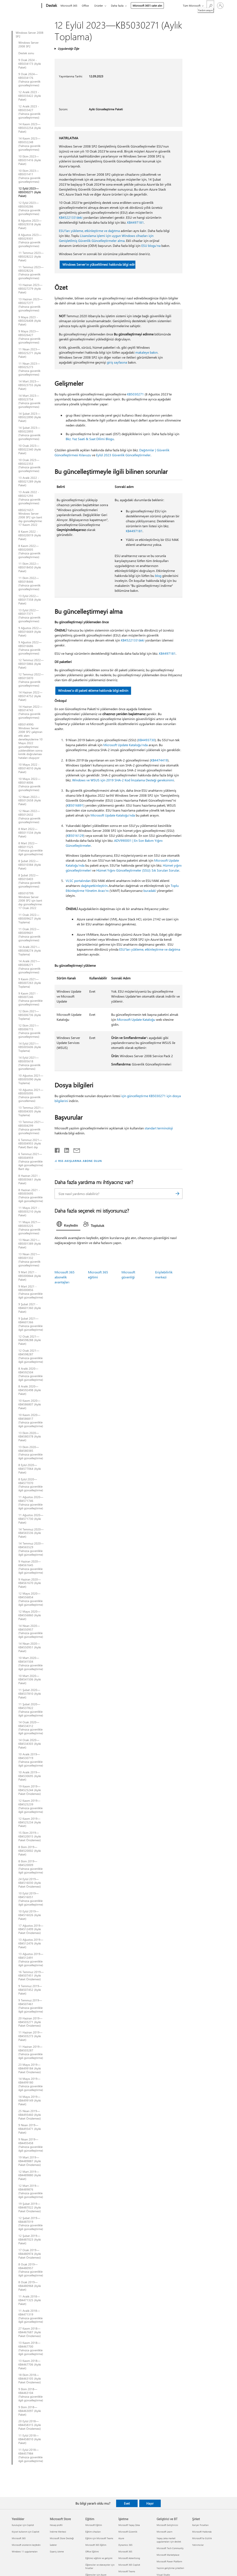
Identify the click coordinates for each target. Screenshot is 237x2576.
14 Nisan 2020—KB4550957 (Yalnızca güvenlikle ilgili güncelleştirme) (30, 1631)
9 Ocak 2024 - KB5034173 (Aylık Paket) (29, 63)
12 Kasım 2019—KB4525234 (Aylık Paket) (29, 1822)
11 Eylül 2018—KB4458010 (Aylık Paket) (29, 2439)
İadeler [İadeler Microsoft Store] (53, 2544)
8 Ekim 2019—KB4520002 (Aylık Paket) (29, 1850)
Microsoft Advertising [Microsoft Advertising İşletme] (129, 2558)
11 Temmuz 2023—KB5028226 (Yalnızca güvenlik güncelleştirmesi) (31, 272)
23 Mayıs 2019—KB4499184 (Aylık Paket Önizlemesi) (29, 2068)
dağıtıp (86, 885)
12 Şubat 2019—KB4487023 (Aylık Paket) (29, 2239)
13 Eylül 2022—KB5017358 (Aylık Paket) (29, 599)
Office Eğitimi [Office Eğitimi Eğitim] (92, 2551)
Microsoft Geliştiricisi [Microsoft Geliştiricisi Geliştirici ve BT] (167, 2525)
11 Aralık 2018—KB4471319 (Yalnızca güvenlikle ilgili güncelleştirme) (30, 2316)
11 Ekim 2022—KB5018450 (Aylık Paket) (29, 567)
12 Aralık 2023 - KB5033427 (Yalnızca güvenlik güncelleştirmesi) (29, 111)
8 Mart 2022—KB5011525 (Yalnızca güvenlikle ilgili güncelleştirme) (30, 848)
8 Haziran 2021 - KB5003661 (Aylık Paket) (29, 1179)
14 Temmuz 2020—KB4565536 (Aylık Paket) (31, 1533)
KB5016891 (75, 805)
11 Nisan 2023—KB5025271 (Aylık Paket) (29, 353)
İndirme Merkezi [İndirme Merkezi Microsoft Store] (58, 2531)
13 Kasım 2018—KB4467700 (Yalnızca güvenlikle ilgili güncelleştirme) (30, 2348)
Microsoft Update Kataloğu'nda (125, 745)
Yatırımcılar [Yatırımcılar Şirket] (198, 2544)
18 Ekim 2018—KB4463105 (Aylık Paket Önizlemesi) (29, 2378)
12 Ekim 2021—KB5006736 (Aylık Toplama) (29, 1015)
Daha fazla (117, 5)
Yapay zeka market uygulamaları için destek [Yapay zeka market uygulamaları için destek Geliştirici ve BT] (169, 2540)
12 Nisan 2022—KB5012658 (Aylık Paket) (29, 800)
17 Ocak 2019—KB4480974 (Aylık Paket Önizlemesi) (29, 2253)
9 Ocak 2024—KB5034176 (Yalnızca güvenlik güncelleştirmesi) (29, 79)
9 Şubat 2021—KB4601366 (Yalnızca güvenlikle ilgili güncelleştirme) (30, 1324)
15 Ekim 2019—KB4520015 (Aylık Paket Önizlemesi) (29, 1836)
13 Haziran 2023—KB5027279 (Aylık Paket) (30, 288)
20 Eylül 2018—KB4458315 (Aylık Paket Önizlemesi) (29, 2425)
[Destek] (51, 5)
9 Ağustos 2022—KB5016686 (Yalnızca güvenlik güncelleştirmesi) (30, 647)
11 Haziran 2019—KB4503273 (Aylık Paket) (30, 2036)
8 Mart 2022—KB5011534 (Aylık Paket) (29, 832)
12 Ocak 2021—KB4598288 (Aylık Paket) (29, 1340)
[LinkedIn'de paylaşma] (65, 1149)
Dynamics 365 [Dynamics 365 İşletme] (125, 2544)
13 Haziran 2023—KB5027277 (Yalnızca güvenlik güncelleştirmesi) (30, 304)
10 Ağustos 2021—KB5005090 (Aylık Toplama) (30, 1079)
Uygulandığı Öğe (68, 48)
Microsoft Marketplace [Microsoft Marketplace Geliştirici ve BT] (168, 2554)
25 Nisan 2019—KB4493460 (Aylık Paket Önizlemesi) (29, 2114)
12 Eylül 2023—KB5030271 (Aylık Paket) (29, 192)
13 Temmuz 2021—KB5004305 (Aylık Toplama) (31, 1111)
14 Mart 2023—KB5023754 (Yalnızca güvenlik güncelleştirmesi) (29, 401)
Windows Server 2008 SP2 (29, 34)
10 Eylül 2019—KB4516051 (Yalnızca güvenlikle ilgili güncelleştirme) (30, 1898)
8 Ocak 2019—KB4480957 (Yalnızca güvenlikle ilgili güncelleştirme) (30, 2270)
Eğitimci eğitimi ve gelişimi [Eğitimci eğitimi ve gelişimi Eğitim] (98, 2558)
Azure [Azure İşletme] (121, 2538)
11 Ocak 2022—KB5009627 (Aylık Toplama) (29, 918)
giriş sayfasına (117, 362)
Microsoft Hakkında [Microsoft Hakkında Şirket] (202, 2531)
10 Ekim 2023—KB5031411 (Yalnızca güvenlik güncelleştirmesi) (29, 176)
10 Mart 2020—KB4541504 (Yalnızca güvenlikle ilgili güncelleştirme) (30, 1663)
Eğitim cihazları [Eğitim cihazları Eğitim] (93, 2531)
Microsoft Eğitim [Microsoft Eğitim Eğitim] (93, 2525)
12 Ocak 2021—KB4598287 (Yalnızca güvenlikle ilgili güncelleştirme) (30, 1356)
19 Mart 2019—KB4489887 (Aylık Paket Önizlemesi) (29, 2161)
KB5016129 (75, 835)
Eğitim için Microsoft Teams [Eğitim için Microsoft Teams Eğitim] (99, 2538)
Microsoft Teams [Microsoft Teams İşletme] (126, 2571)
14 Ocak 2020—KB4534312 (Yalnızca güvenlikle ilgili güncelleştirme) (30, 1727)
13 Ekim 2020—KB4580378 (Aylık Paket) (29, 1436)
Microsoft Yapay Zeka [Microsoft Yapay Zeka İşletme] (129, 2525)
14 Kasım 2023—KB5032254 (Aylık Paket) (29, 127)
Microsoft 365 (69, 5)
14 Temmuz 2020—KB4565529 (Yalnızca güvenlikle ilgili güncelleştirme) (31, 1549)
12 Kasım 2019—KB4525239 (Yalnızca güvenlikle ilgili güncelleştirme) (30, 1806)
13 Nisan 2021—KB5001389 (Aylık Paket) (29, 1243)
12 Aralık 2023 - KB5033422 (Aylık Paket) (29, 95)
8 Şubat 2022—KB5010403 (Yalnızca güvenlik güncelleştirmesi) (29, 880)
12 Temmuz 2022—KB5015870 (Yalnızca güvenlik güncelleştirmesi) (31, 680)
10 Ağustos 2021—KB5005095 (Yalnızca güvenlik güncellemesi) (30, 1095)
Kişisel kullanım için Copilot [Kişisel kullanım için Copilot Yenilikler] (25, 2531)
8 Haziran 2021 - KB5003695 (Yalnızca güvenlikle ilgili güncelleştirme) (30, 1195)
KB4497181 (135, 222)
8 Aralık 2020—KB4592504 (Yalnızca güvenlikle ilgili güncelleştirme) (30, 1374)
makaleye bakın (146, 352)
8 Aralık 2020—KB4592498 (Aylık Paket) (29, 1390)
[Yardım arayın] (210, 5)
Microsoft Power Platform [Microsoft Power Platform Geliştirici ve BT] (169, 2561)
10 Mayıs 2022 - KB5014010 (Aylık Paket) (29, 768)
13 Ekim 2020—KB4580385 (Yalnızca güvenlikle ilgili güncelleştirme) (30, 1452)
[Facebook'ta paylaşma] (57, 1149)
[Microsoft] (26, 5)
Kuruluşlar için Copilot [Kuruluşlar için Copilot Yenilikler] (23, 2525)
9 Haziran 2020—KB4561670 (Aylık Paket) (29, 1583)
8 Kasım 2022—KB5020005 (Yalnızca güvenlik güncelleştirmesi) (29, 551)
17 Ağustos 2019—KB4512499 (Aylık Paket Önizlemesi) (30, 1929)
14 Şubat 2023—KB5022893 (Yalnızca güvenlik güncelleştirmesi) (29, 433)
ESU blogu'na (151, 245)
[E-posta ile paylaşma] (75, 1149)
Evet (127, 2503)
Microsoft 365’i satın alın (147, 5)
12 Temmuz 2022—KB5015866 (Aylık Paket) (31, 663)
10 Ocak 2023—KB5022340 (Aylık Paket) (29, 449)
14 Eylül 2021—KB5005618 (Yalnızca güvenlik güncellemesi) (29, 1063)
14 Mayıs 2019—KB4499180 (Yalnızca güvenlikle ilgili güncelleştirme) (30, 2084)
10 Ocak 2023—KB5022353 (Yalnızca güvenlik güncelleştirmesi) (29, 465)
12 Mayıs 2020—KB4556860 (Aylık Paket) (29, 1615)
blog (158, 575)
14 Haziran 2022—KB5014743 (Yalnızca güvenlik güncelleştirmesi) (30, 712)
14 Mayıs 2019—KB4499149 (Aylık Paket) (29, 2100)
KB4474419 (159, 760)
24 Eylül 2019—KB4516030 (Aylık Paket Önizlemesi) (29, 1882)
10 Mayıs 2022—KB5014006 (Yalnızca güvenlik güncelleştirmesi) (29, 784)
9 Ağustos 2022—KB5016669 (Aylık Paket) (30, 631)
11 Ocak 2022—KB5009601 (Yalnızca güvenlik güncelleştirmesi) (29, 934)
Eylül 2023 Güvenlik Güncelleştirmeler (123, 455)
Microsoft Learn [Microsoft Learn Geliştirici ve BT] (164, 2531)
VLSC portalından (78, 880)
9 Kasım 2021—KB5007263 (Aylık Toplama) (29, 982)
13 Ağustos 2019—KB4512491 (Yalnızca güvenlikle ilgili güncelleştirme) (30, 1959)
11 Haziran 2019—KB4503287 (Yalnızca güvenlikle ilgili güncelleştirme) (30, 2052)
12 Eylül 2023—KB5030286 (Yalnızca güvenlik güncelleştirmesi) (29, 208)
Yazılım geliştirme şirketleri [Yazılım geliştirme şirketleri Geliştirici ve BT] (170, 2568)
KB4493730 (146, 740)
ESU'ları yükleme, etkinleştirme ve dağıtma (89, 230)
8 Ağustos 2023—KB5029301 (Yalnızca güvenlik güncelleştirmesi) (30, 240)
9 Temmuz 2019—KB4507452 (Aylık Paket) (30, 1989)
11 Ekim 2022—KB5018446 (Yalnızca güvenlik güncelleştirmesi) (29, 583)
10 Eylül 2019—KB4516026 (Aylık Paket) (29, 1915)
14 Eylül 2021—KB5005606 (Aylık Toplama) (29, 1047)
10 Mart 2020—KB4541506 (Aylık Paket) (29, 1679)
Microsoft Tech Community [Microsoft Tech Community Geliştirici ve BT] (170, 2548)
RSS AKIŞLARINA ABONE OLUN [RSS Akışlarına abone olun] (80, 1161)
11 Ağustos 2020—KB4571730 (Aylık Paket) (30, 1518)
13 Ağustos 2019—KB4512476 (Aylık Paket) (30, 1943)
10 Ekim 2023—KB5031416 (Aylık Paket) (29, 160)
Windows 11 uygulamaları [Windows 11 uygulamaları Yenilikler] (25, 2551)
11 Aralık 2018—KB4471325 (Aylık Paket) (29, 2300)
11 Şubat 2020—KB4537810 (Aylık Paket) (29, 1693)
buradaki (149, 890)
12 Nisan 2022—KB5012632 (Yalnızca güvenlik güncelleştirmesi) (29, 816)
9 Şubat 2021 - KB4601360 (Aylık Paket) (29, 1308)
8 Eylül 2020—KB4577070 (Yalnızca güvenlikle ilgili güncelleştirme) (30, 1484)
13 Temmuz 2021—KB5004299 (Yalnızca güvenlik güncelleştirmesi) (31, 1127)
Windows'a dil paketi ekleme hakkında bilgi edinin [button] (93, 690)
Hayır (150, 2503)
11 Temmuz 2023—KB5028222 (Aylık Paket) (31, 256)
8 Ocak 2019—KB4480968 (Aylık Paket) (29, 2285)
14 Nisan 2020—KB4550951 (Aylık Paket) (29, 1647)
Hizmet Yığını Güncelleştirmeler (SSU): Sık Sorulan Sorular (137, 870)
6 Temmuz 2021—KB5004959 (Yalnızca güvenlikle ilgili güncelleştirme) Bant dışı (30, 1161)
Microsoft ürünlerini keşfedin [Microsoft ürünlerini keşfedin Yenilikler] (26, 2544)
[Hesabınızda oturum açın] (220, 6)
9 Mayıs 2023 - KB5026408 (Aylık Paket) (29, 321)
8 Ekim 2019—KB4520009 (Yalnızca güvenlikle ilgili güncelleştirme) (30, 1866)
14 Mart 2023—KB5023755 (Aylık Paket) (29, 385)
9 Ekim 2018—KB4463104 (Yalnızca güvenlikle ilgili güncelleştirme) (30, 2394)
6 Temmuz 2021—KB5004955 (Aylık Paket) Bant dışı (30, 1143)
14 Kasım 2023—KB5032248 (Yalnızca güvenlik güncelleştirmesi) (29, 144)
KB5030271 (135, 394)
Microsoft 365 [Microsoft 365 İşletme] (125, 2551)
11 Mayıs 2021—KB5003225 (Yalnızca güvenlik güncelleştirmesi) (29, 1227)
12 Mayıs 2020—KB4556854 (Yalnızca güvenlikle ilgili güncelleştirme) (30, 1599)
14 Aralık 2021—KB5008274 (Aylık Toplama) (29, 950)
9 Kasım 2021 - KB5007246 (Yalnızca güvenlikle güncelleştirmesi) (30, 999)
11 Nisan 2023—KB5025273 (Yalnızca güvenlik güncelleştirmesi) (29, 369)
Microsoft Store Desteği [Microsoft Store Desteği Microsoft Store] (62, 2538)
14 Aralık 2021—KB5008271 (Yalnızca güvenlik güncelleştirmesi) (29, 966)
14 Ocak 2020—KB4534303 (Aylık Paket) (29, 1743)
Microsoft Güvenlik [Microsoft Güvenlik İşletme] (127, 2531)
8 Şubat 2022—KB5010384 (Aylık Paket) (29, 864)
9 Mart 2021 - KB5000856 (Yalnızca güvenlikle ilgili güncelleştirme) (30, 1292)
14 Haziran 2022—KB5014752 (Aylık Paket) (30, 696)
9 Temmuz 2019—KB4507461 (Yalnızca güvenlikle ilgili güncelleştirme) (30, 2005)
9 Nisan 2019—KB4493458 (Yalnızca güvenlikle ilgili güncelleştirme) (30, 2145)
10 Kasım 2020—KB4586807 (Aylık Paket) (29, 1404)
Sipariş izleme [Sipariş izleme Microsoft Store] (57, 2551)
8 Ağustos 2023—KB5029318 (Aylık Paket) (30, 224)
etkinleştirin (99, 885)
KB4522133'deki (70, 217)
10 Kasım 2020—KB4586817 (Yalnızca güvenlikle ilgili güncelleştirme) (30, 1420)
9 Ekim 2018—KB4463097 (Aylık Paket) (29, 2410)
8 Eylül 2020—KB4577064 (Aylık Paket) (29, 1468)
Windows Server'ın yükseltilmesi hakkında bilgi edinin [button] (99, 264)
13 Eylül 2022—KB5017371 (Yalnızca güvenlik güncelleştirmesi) (29, 615)
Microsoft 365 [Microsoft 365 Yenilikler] (19, 2538)
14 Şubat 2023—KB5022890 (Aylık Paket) (29, 417)
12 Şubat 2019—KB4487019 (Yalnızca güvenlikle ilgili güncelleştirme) (30, 2223)
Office (85, 5)
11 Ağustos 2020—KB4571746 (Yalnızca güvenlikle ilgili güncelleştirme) (30, 1502)
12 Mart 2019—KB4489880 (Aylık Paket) (29, 2175)
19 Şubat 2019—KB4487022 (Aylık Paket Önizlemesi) (29, 2207)
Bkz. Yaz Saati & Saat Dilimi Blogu (90, 439)
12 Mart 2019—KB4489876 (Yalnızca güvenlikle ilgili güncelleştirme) (30, 2191)
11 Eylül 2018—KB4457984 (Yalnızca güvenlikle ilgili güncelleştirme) (30, 2455)
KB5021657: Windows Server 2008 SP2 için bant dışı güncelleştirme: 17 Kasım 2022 (30, 517)
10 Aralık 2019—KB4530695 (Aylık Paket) (29, 1776)
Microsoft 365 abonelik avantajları (65, 1277)
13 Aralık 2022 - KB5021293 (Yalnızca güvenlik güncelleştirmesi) (29, 497)
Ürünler (98, 5)
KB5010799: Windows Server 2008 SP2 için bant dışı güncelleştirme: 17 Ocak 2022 (30, 900)
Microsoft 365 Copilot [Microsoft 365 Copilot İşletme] (129, 2564)
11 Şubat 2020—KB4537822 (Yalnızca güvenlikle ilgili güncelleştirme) (30, 1709)
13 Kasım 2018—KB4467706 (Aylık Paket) (29, 2364)
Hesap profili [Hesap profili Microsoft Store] (56, 2525)
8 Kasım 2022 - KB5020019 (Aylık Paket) (29, 535)
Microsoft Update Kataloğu (136, 1019)
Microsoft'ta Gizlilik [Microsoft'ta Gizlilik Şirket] (202, 2538)
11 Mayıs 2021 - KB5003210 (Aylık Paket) (29, 1211)
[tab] (68, 1225)
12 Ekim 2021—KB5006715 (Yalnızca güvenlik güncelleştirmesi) (29, 1031)
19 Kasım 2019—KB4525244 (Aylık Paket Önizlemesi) (29, 1790)
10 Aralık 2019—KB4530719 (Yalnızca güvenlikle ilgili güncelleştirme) (30, 1759)
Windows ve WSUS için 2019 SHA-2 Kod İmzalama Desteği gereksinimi (123, 780)
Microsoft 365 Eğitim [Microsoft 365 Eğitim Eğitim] (95, 2544)
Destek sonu (26, 53)
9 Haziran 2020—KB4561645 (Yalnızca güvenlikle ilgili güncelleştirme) (30, 1567)
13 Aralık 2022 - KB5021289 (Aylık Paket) (29, 481)
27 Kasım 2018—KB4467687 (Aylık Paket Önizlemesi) (29, 2332)
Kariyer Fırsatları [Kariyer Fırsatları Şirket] (200, 2525)
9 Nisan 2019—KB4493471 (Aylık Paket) (29, 2128)
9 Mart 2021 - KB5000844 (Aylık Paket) (29, 1275)
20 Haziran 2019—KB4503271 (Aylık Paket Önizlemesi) (30, 2022)
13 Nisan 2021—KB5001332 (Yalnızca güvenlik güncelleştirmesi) (29, 1259)
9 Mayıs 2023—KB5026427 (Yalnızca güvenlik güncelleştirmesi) (29, 336)
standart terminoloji (159, 1128)
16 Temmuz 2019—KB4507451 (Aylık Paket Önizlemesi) (31, 1975)
